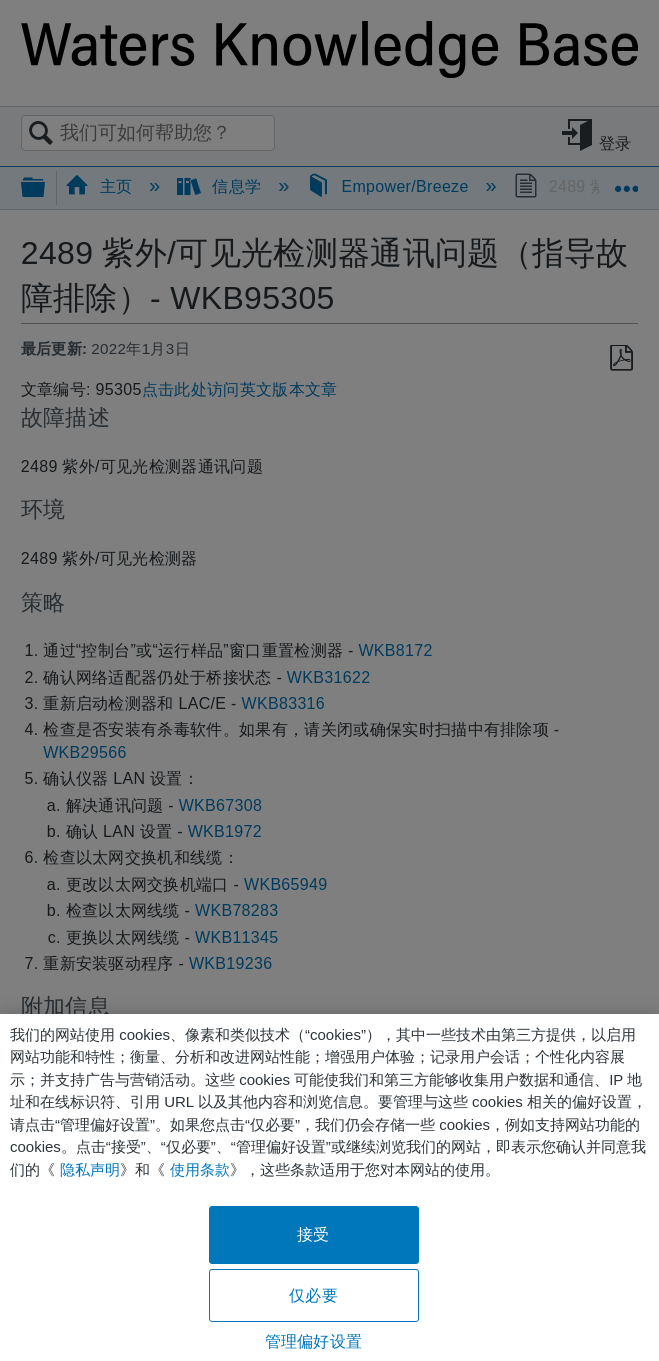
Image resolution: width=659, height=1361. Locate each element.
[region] (329, 1187)
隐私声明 (90, 1169)
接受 (313, 1234)
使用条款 (200, 1169)
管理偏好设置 (313, 1341)
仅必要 (313, 1295)
